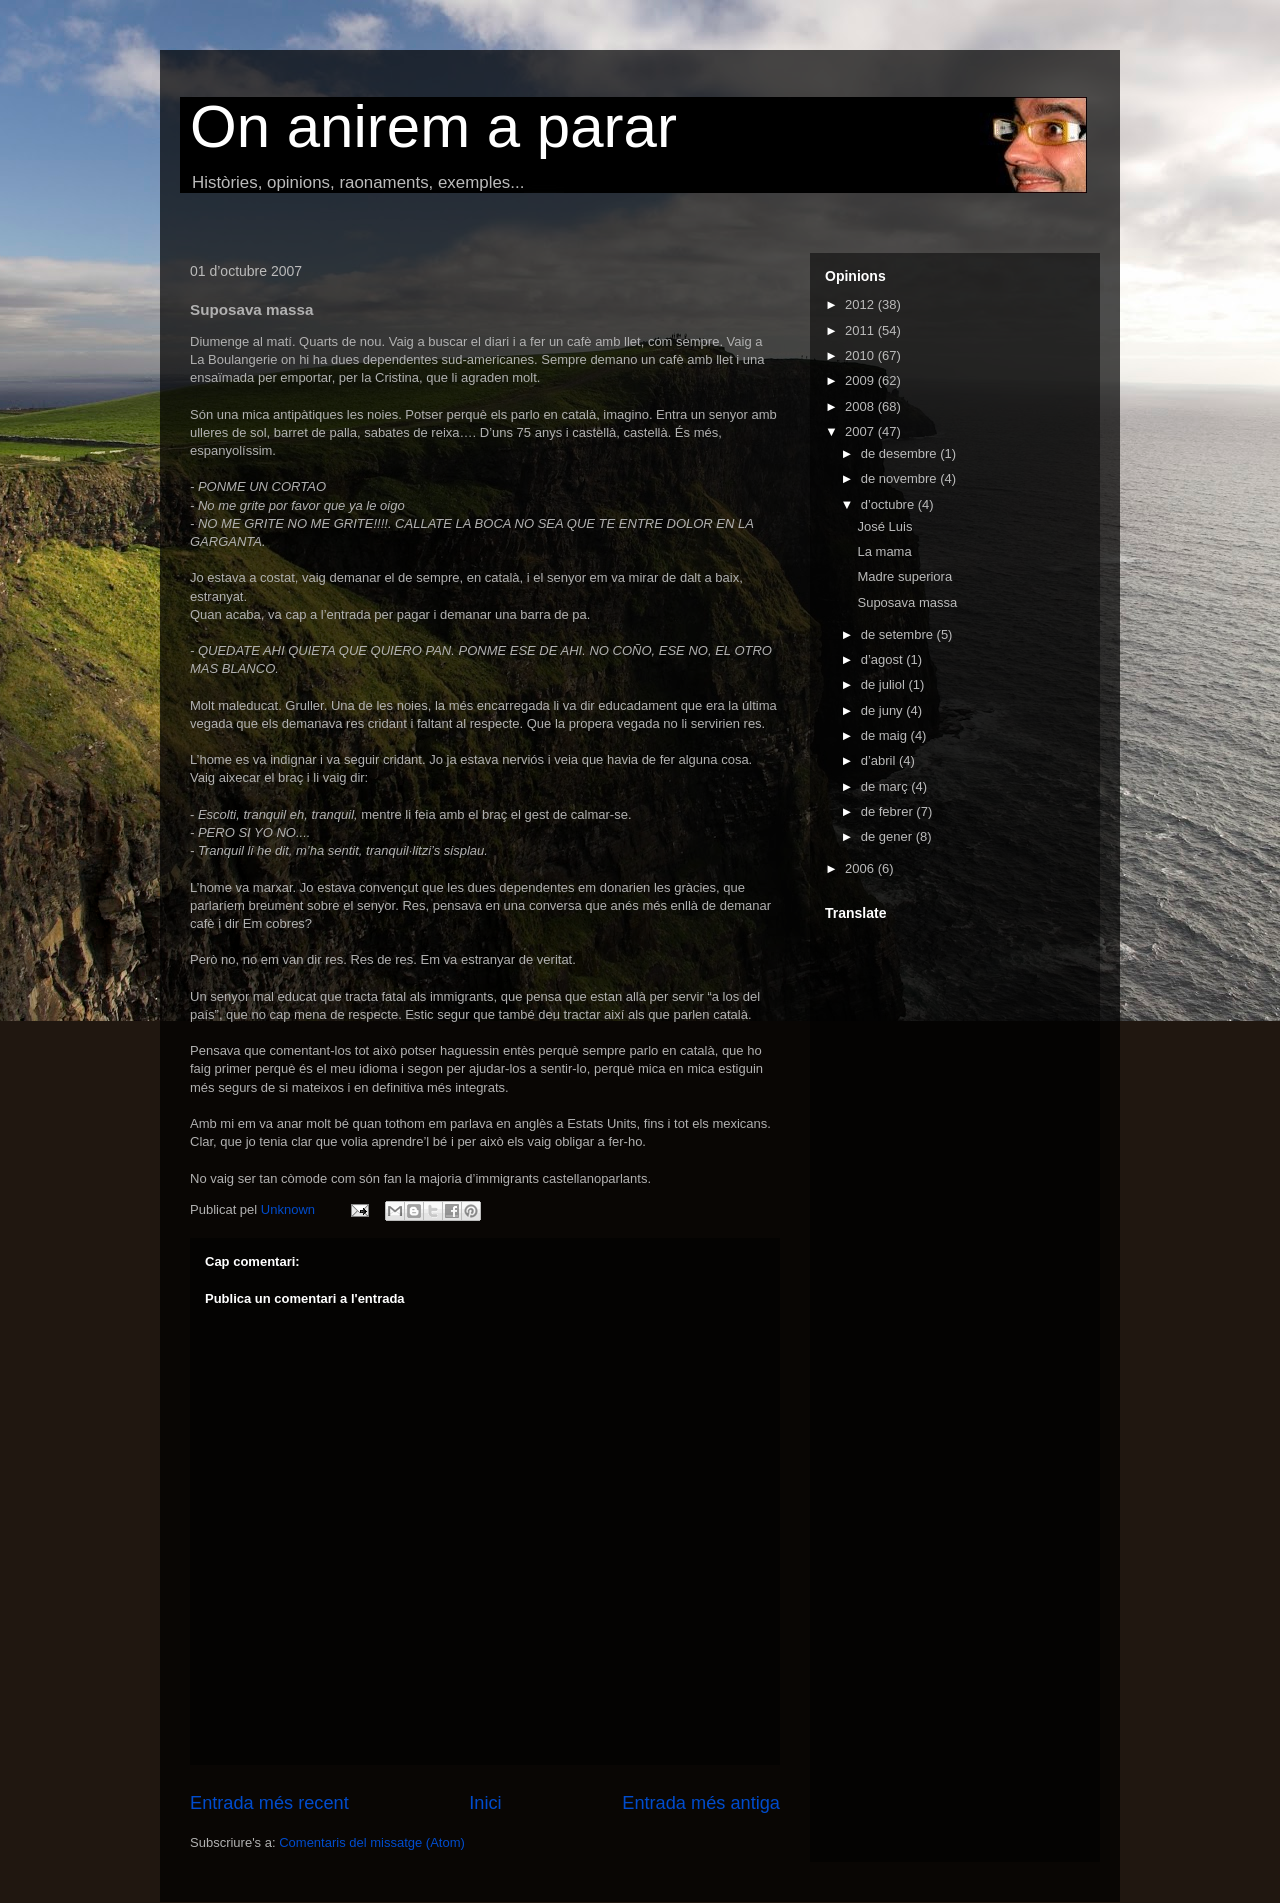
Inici (485, 1803)
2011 (861, 330)
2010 (861, 355)
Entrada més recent (269, 1803)
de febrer (889, 811)
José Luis (884, 526)
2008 (861, 406)
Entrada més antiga (701, 1803)
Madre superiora (904, 576)
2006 (861, 868)
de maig (886, 735)
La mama (884, 551)
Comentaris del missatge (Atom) (372, 1842)
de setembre (899, 634)
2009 (861, 380)
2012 (861, 304)
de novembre (901, 478)
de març (886, 786)
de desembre (901, 453)
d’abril (880, 760)
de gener (888, 836)
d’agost (884, 659)
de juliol (885, 684)
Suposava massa (907, 602)
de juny (884, 710)
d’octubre (889, 504)
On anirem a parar (433, 126)
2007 (861, 431)
